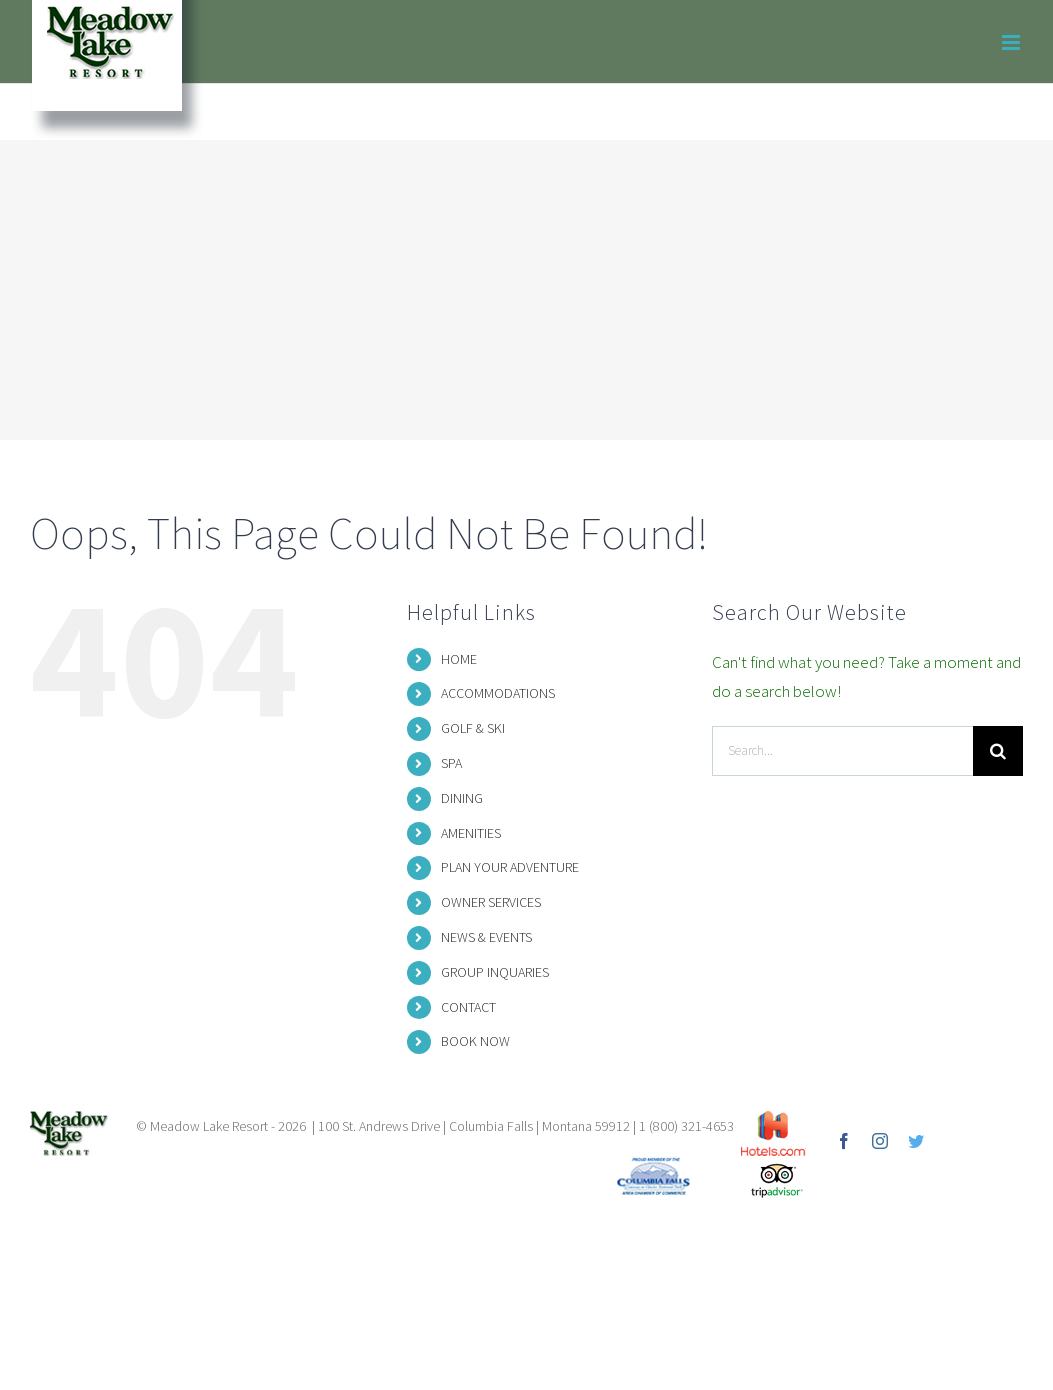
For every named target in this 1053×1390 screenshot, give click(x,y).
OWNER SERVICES (491, 902)
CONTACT (468, 1007)
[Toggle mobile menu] (1012, 42)
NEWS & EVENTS (486, 937)
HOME (459, 659)
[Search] (998, 751)
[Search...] (842, 751)
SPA (451, 763)
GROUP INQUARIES (495, 972)
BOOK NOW (475, 1041)
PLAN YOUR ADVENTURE (510, 867)
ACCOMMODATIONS (498, 693)
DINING (462, 798)
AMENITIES (471, 833)
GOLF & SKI (473, 728)
